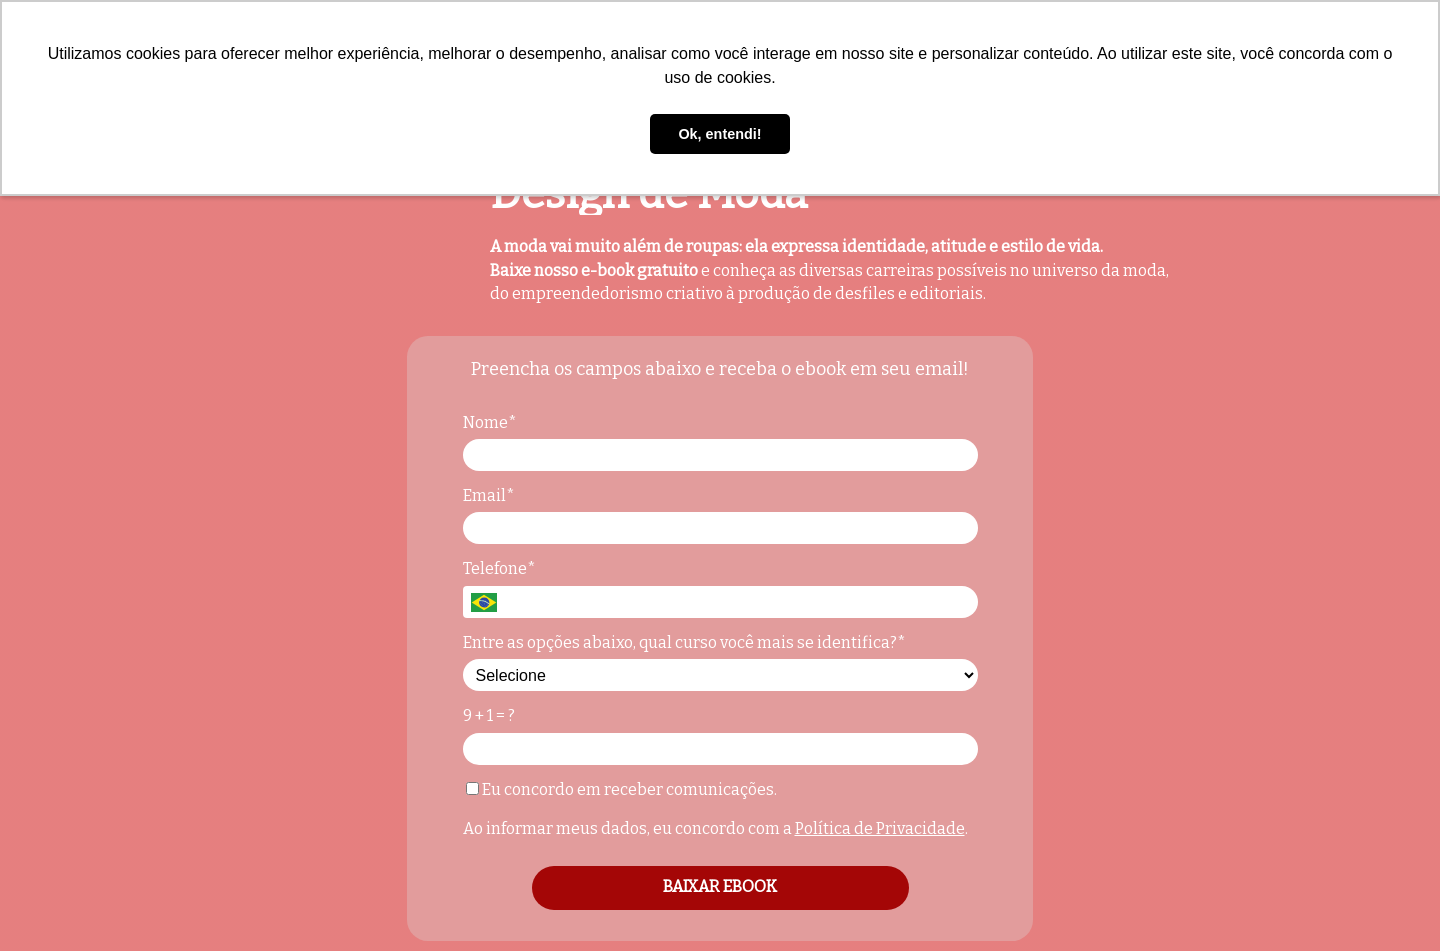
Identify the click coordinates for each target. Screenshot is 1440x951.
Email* (489, 495)
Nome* (490, 422)
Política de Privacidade (880, 828)
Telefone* (499, 568)
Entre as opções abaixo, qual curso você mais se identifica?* (684, 642)
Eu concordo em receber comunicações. (621, 789)
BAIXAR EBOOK (720, 886)
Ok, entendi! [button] (719, 134)
